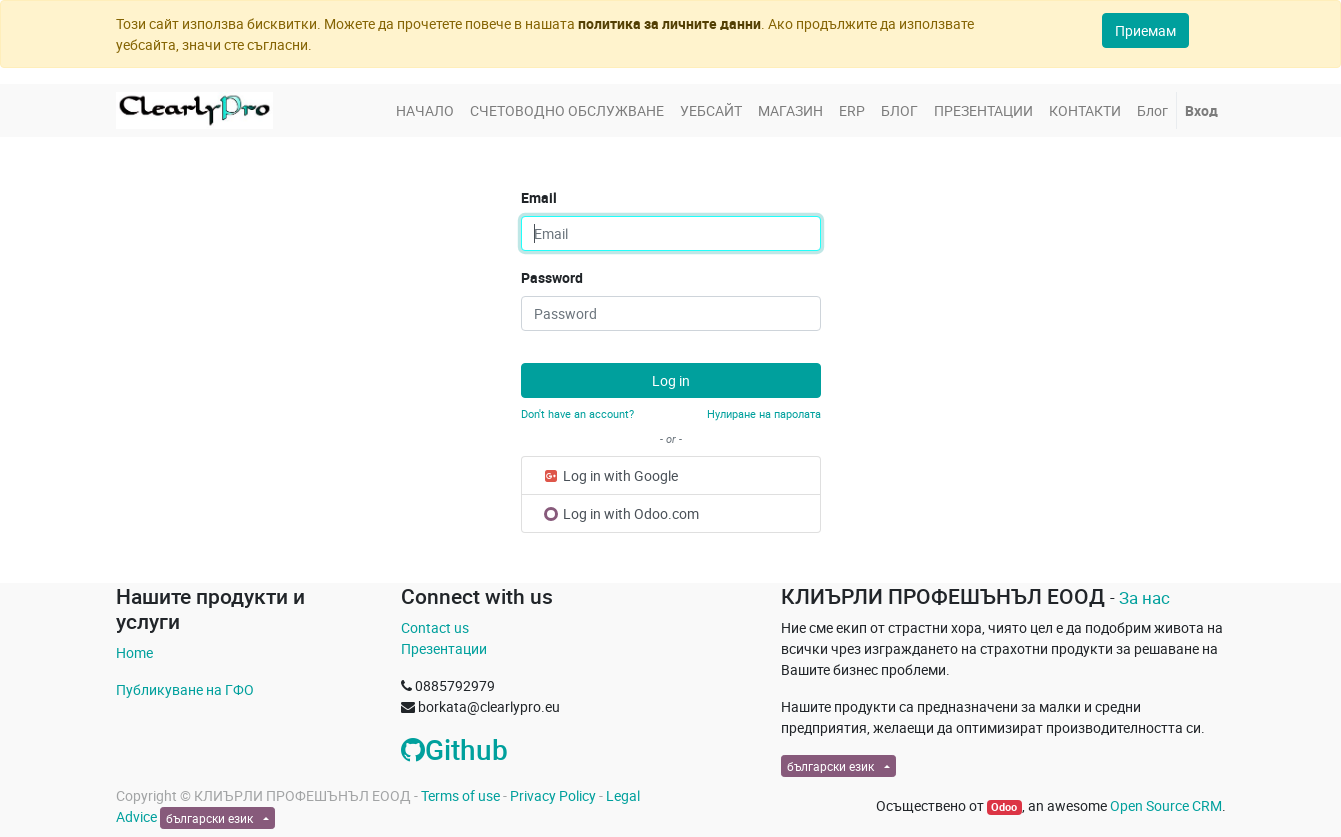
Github (454, 749)
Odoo (1004, 807)
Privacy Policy (553, 795)
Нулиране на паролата (764, 413)
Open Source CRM (1166, 805)
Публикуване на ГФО (185, 689)
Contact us (435, 627)
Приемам (1145, 30)
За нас (1144, 597)
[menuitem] (425, 110)
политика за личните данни (669, 23)
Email (539, 197)
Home (134, 652)
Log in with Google (610, 475)
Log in (671, 380)
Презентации (444, 648)
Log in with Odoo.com (621, 513)
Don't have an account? (577, 413)
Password (552, 277)
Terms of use (460, 795)
